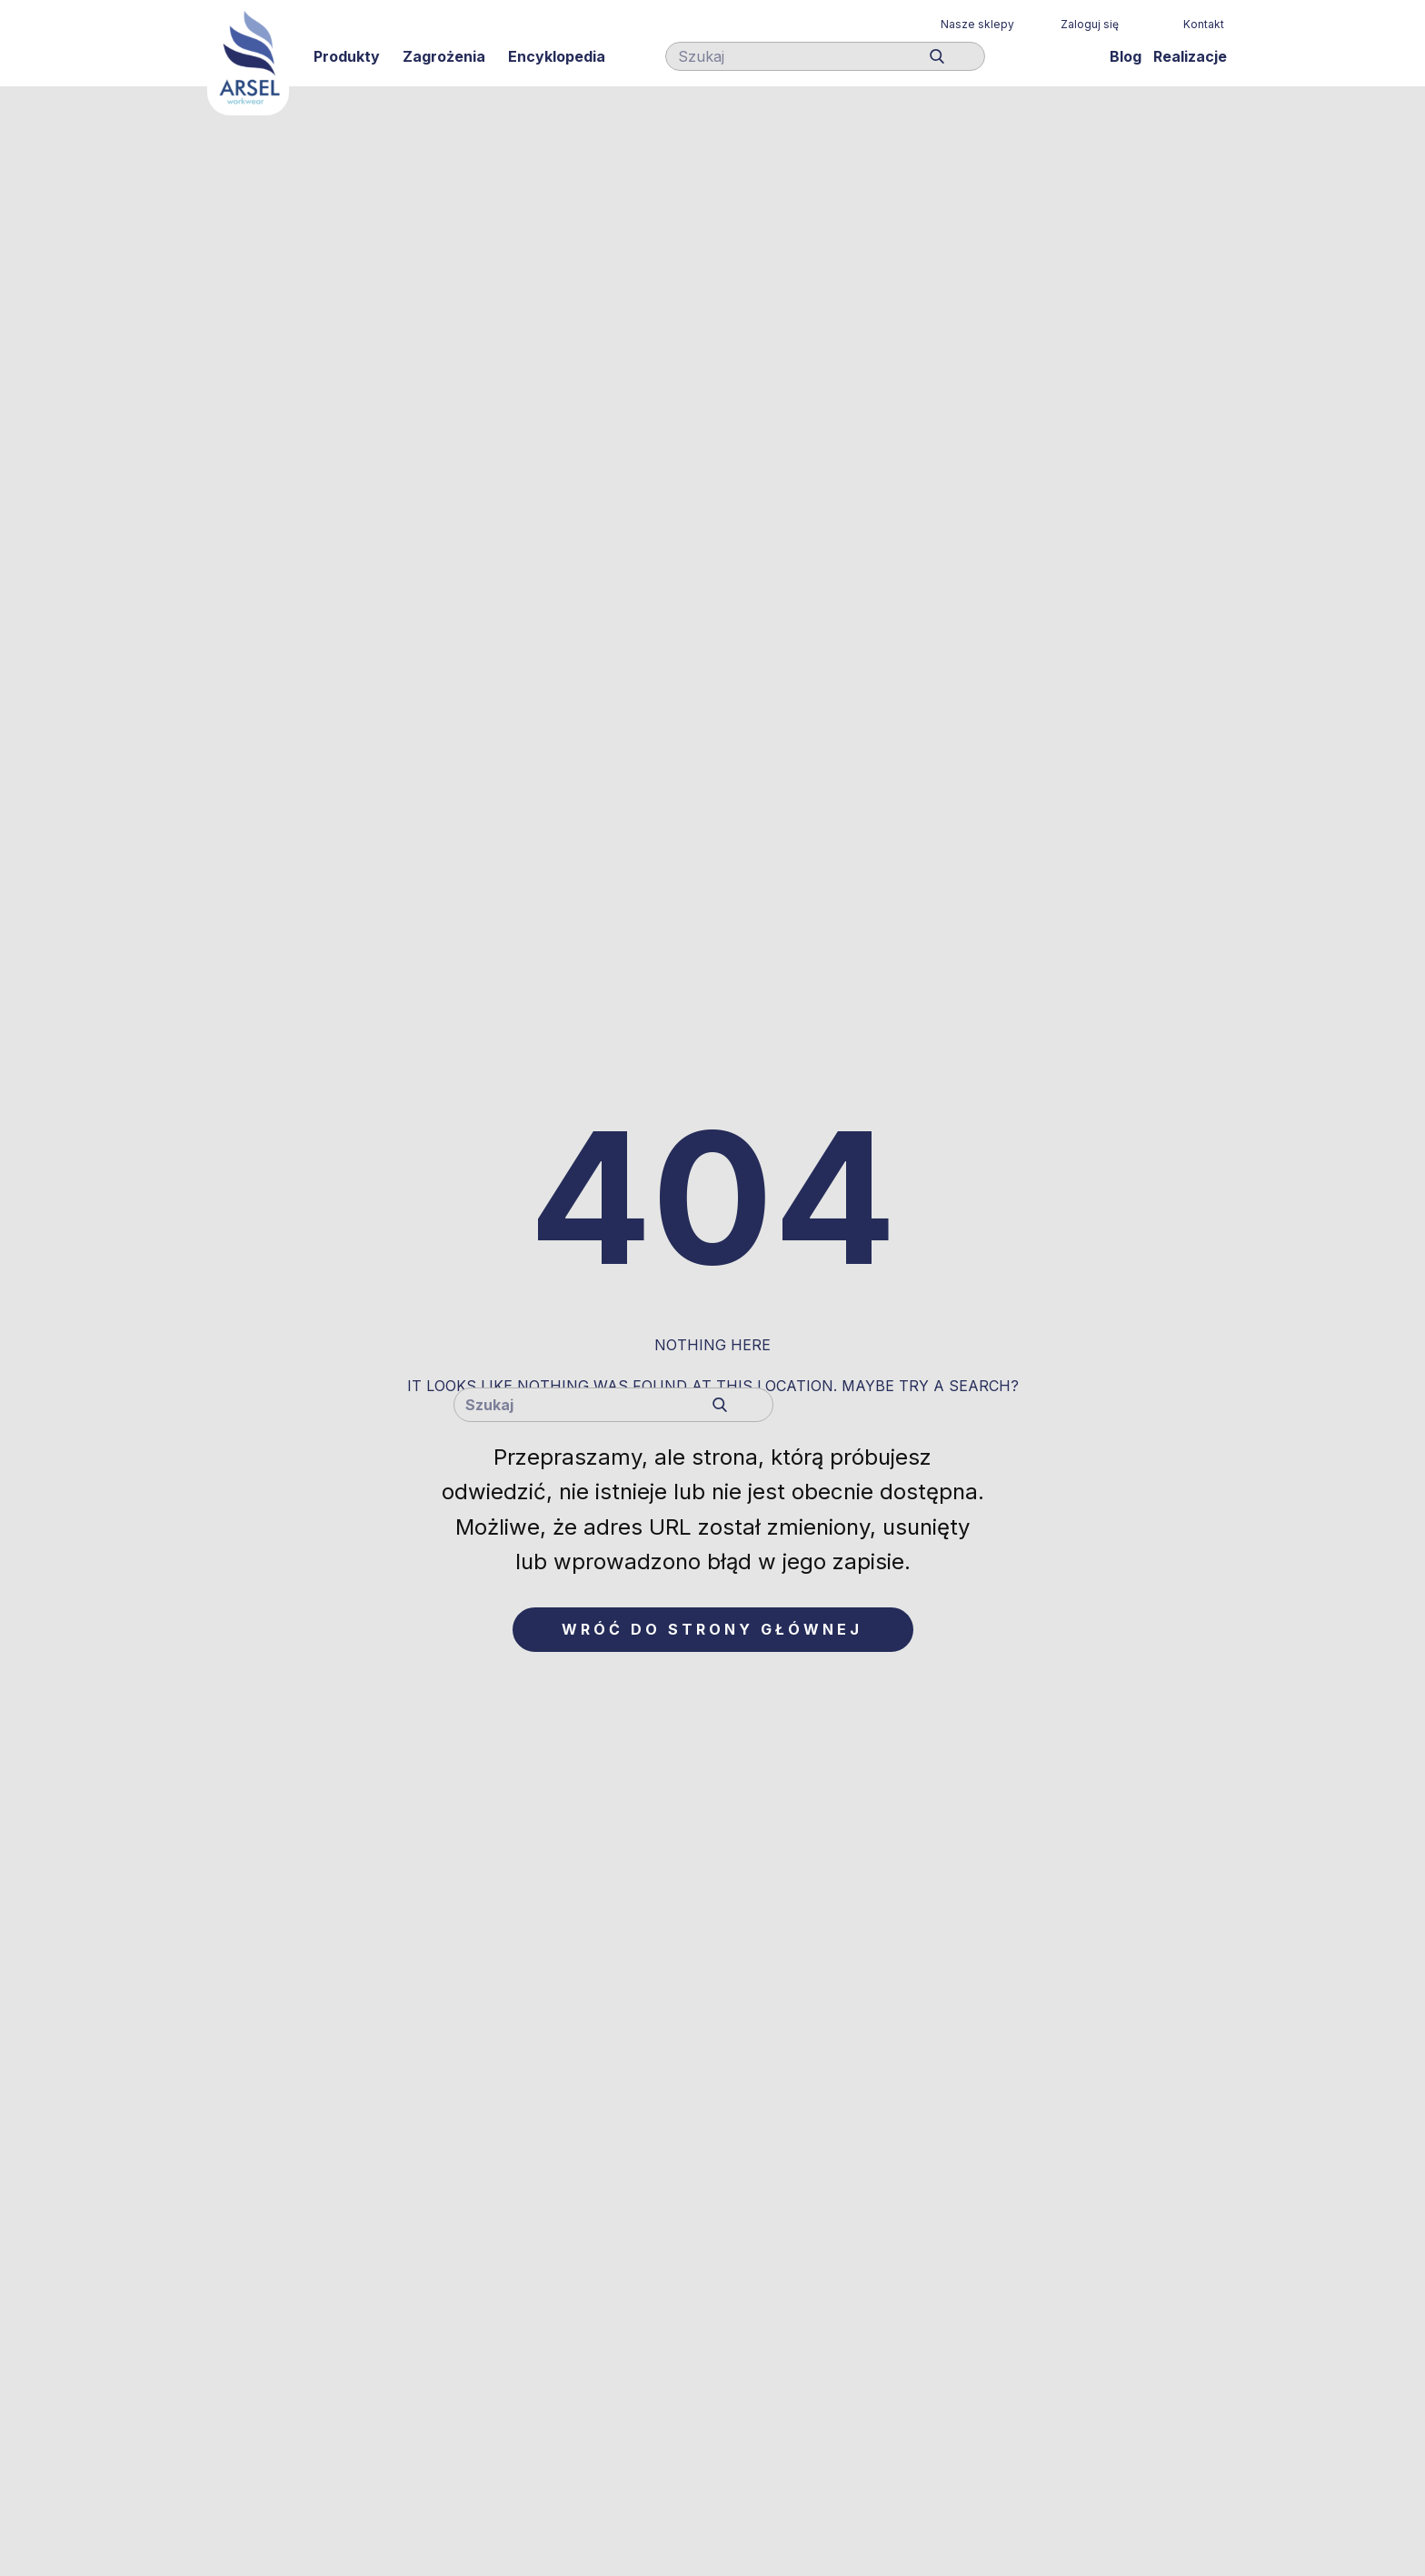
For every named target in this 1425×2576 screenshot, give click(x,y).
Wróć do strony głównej (712, 1629)
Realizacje (1190, 56)
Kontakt (1203, 24)
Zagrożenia (444, 56)
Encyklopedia (556, 56)
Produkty (347, 56)
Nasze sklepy (977, 24)
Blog (1125, 56)
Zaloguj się (1090, 24)
